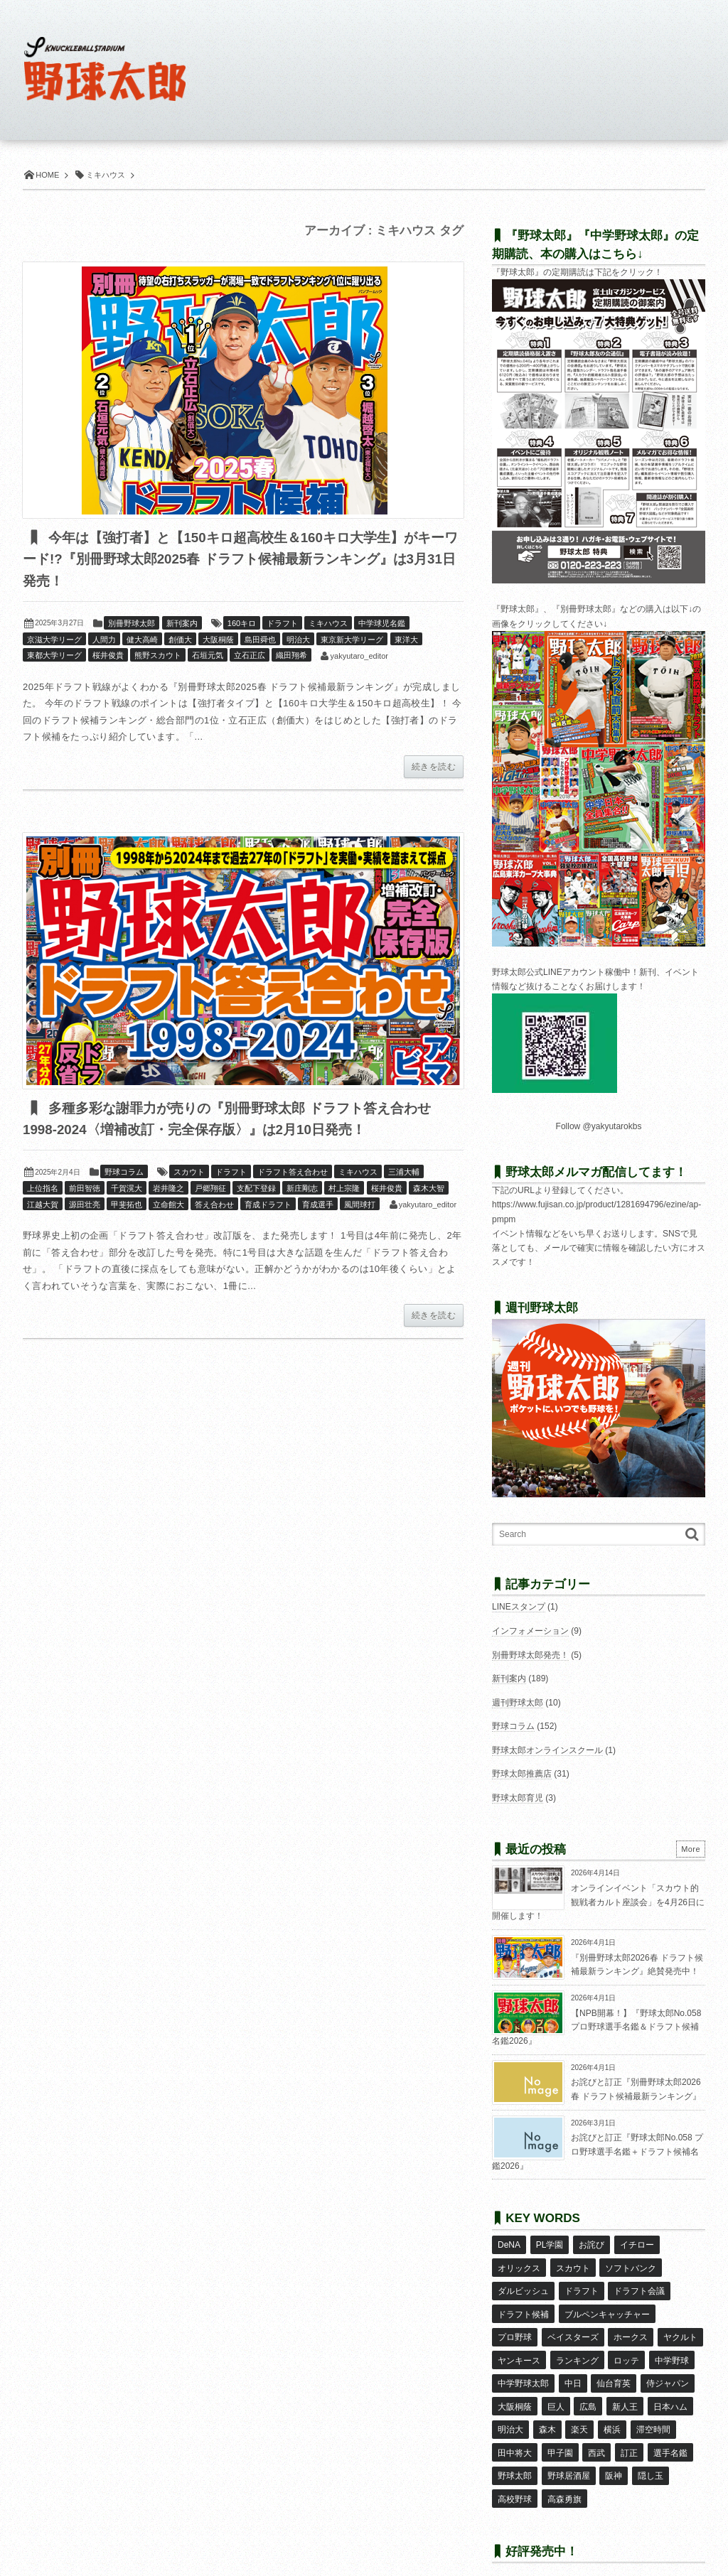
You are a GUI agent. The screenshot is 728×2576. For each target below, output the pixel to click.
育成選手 (317, 1206)
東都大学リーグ (54, 656)
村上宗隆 (344, 1189)
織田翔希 (291, 656)
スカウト (189, 1173)
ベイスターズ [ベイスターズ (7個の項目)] (572, 2327)
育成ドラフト (268, 1206)
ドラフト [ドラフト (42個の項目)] (581, 2285)
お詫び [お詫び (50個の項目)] (591, 2244)
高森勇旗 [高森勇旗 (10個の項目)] (564, 2472)
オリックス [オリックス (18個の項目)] (519, 2265)
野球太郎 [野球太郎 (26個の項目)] (515, 2451)
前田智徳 (84, 1189)
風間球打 (359, 1206)
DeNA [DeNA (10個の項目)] (509, 2244)
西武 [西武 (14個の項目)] (596, 2430)
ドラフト (282, 624)
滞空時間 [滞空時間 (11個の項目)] (652, 2409)
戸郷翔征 (210, 1189)
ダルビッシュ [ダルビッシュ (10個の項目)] (523, 2285)
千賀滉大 (126, 1189)
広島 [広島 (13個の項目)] (587, 2388)
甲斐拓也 (126, 1206)
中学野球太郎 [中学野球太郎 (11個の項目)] (523, 2368)
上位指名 (42, 1189)
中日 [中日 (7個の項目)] (572, 2368)
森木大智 (428, 1189)
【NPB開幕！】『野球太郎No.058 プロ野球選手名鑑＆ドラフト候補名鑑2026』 (596, 2027)
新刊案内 (182, 624)
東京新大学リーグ (352, 640)
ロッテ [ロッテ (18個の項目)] (626, 2347)
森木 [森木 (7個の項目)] (546, 2409)
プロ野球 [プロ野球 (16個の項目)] (515, 2327)
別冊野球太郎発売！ (530, 1655)
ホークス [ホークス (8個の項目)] (631, 2327)
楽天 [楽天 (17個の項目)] (579, 2409)
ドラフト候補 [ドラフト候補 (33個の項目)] (523, 2306)
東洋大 (406, 640)
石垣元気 (207, 656)
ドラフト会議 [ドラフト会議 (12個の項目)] (639, 2285)
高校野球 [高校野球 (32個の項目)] (515, 2472)
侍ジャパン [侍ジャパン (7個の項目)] (667, 2368)
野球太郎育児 (517, 1798)
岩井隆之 (168, 1189)
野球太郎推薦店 (522, 1774)
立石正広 (249, 656)
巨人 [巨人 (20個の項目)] (555, 2388)
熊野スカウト (157, 656)
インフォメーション (530, 1631)
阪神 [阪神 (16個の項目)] (613, 2451)
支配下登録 (256, 1189)
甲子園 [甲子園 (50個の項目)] (559, 2430)
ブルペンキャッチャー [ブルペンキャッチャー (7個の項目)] (606, 2306)
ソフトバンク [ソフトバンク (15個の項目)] (630, 2265)
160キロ (242, 624)
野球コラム (124, 1173)
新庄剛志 (302, 1189)
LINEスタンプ (518, 1607)
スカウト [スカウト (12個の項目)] (572, 2265)
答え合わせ (214, 1206)
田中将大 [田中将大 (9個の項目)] (515, 2430)
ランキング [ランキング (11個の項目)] (576, 2347)
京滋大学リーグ (54, 640)
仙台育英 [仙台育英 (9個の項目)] (613, 2368)
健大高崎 (142, 640)
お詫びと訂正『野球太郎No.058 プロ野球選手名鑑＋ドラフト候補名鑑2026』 (597, 2151)
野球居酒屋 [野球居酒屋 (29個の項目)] (568, 2451)
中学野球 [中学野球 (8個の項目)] (671, 2347)
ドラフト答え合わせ (292, 1173)
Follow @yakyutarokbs (599, 1126)
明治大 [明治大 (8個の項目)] (510, 2409)
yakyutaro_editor (359, 656)
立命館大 (168, 1206)
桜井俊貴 (108, 656)
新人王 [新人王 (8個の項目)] (624, 2388)
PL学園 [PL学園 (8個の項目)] (549, 2244)
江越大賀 (42, 1206)
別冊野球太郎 (131, 624)
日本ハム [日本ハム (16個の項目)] (669, 2388)
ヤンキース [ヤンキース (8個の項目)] (519, 2347)
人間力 (104, 640)
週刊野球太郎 (517, 1703)
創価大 (180, 640)
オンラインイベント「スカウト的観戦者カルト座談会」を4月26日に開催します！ (598, 1902)
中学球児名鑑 (381, 624)
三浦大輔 (403, 1173)
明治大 (298, 640)
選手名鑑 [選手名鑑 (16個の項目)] (669, 2430)
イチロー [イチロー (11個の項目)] (636, 2244)
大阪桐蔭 (218, 640)
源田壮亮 (84, 1206)
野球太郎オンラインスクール (547, 1750)
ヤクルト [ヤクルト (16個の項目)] (680, 2327)
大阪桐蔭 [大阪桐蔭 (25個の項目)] (515, 2388)
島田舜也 (260, 640)
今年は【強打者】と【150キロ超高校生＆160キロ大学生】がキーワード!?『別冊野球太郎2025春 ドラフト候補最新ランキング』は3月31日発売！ (239, 559)
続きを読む (434, 767)
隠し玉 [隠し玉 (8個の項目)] (650, 2451)
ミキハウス (328, 624)
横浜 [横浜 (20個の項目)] (611, 2409)
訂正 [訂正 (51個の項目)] (628, 2430)
